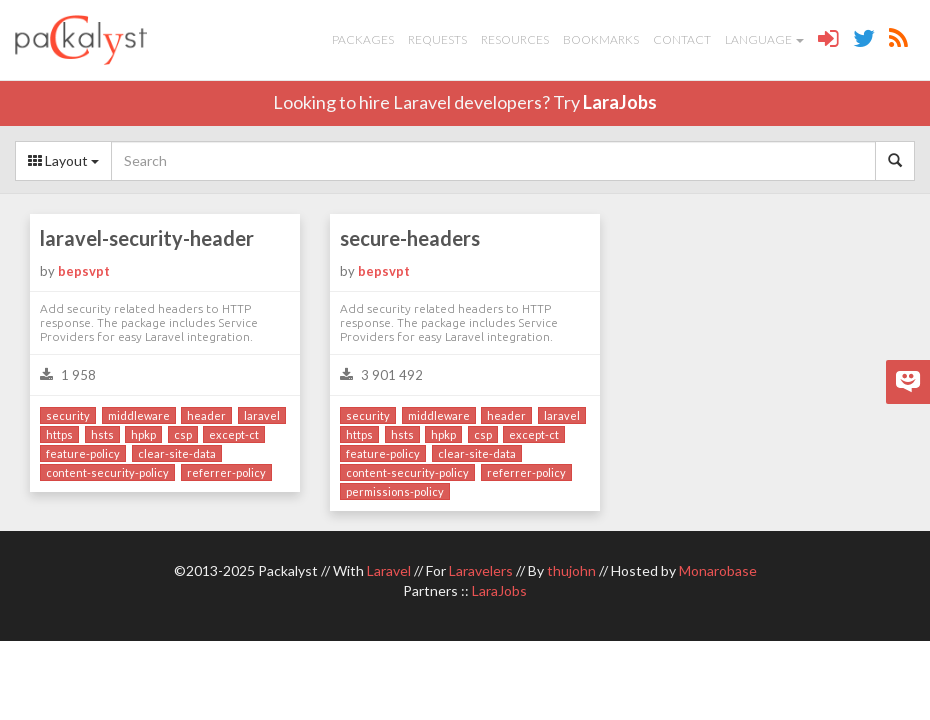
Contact (682, 39)
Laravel (389, 570)
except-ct (234, 434)
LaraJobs (620, 102)
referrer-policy (226, 472)
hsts (102, 434)
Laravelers (481, 570)
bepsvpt (84, 271)
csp (183, 434)
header (206, 415)
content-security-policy (107, 472)
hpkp (143, 434)
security (68, 415)
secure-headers (410, 238)
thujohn (571, 570)
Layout (63, 160)
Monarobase (718, 570)
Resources (515, 39)
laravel (262, 415)
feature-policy (83, 453)
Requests (437, 39)
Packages (363, 39)
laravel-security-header (147, 238)
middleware (139, 415)
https (59, 434)
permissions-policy (395, 491)
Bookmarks (601, 39)
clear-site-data (177, 453)
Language (764, 39)
